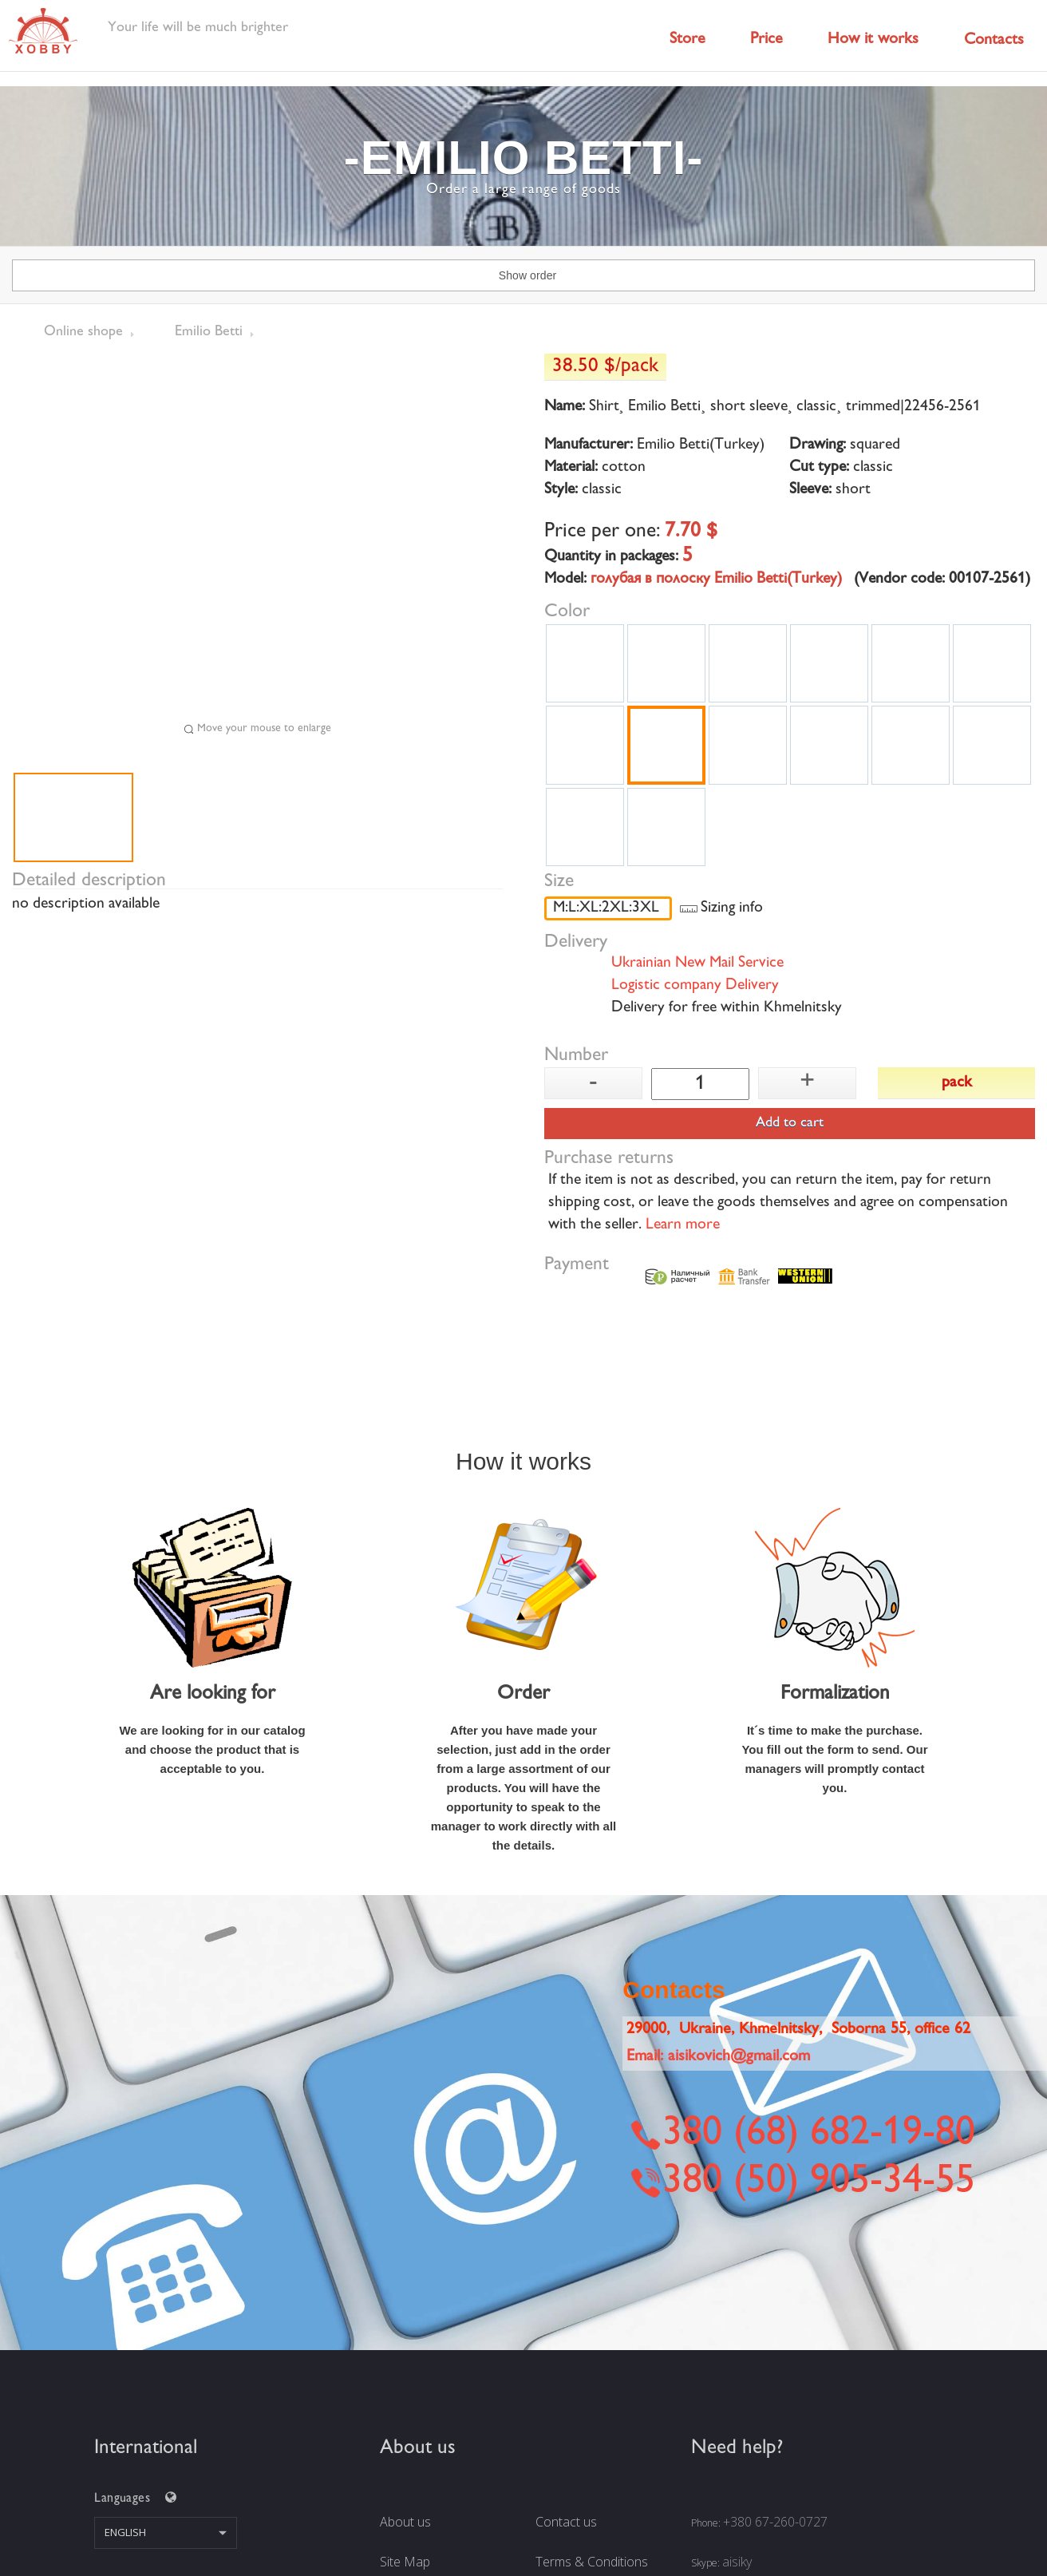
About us (405, 2521)
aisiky (737, 2561)
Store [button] (687, 39)
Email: (718, 2056)
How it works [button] (873, 39)
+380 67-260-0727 (775, 2521)
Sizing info (732, 908)
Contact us (566, 2521)
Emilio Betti (209, 332)
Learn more (683, 1225)
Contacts (994, 40)
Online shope (83, 332)
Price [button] (766, 39)
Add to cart (790, 1123)
